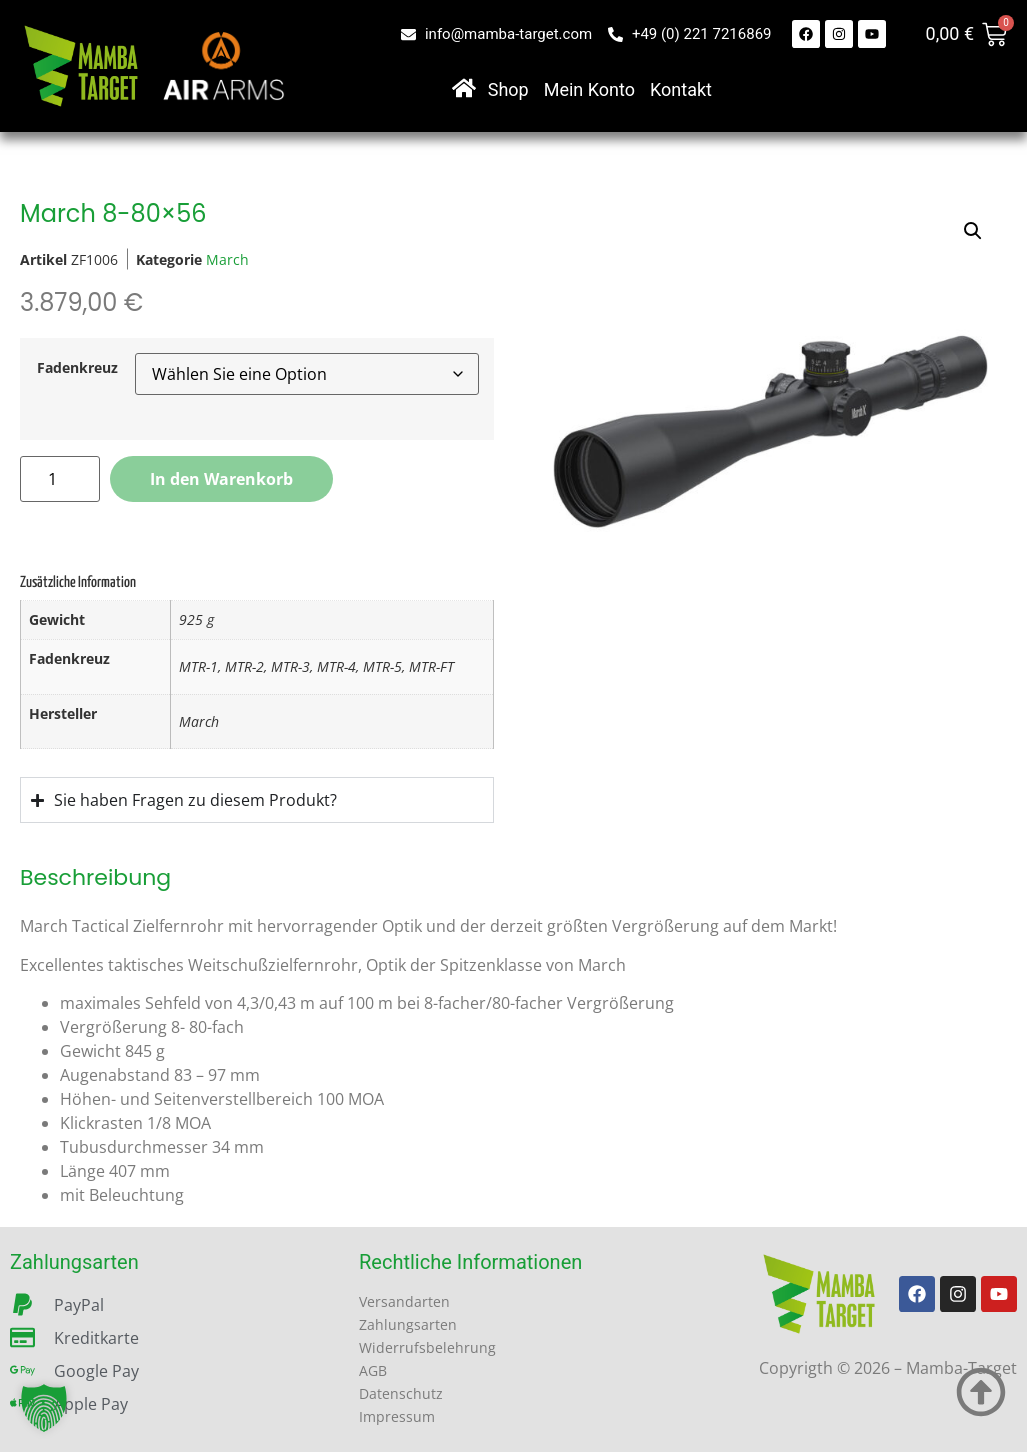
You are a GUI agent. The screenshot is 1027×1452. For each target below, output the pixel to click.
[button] (44, 1408)
